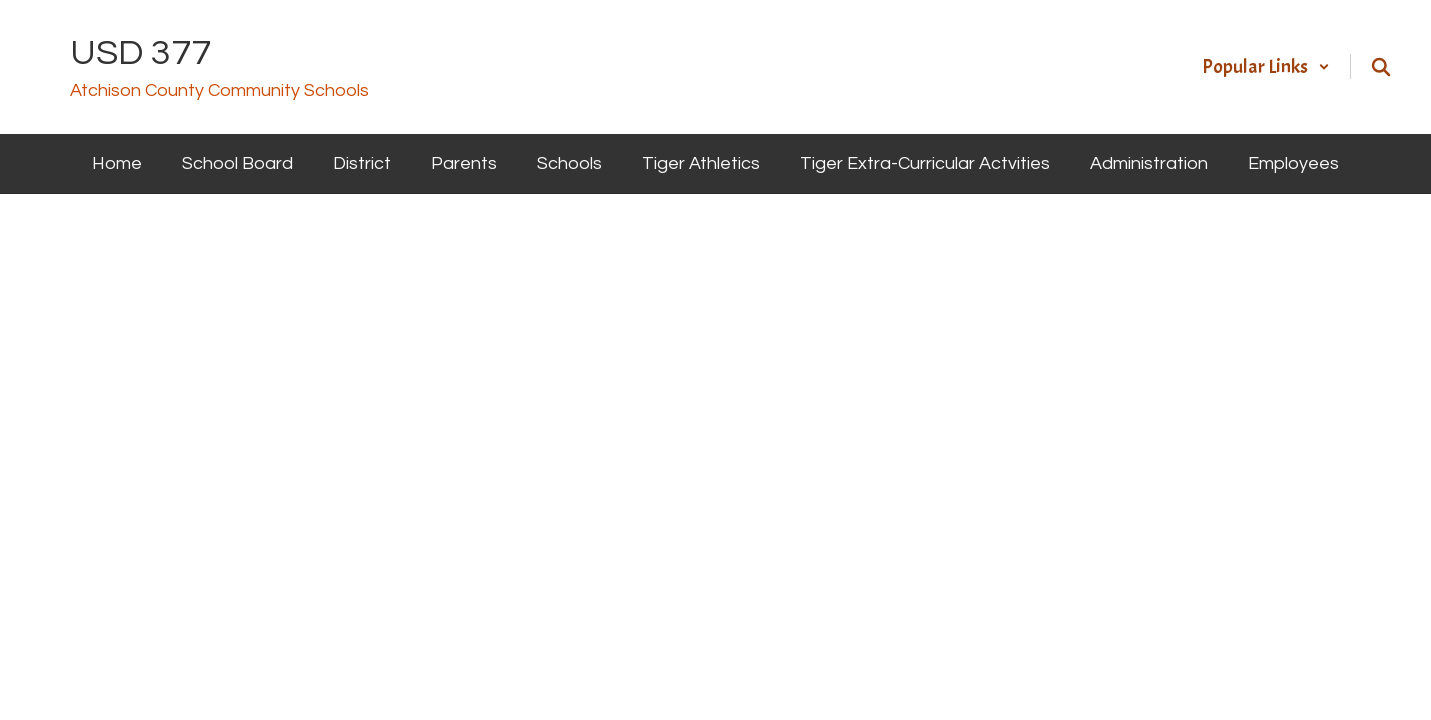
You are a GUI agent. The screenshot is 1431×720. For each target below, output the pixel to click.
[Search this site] (1381, 67)
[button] (1266, 66)
